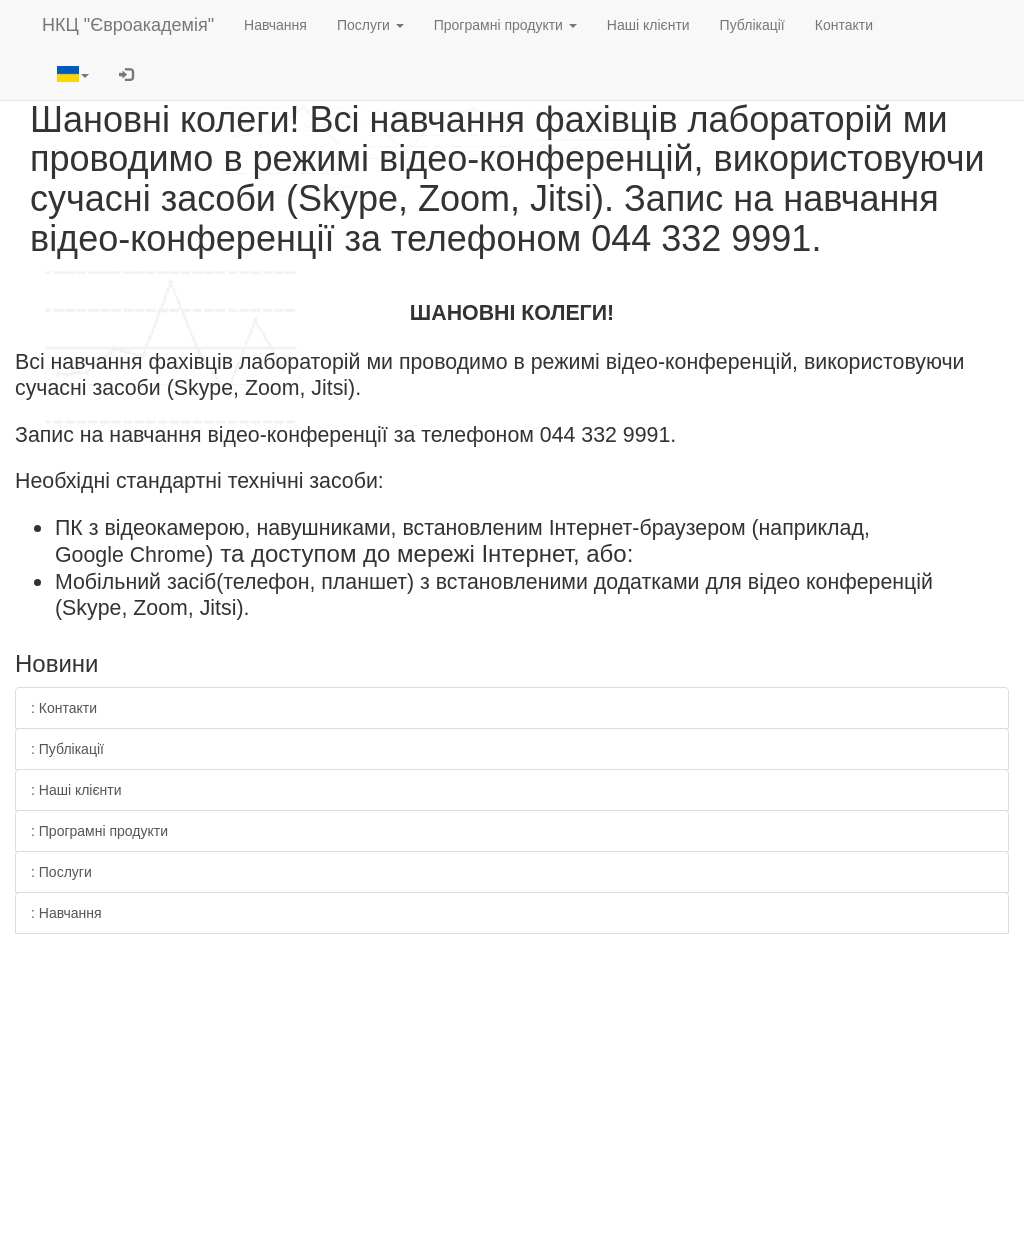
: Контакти (64, 708)
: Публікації (67, 749)
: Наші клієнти (76, 790)
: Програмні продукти (99, 831)
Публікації (752, 25)
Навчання (275, 25)
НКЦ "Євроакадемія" (128, 25)
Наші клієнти (648, 25)
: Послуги (61, 872)
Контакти (844, 25)
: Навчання (66, 913)
